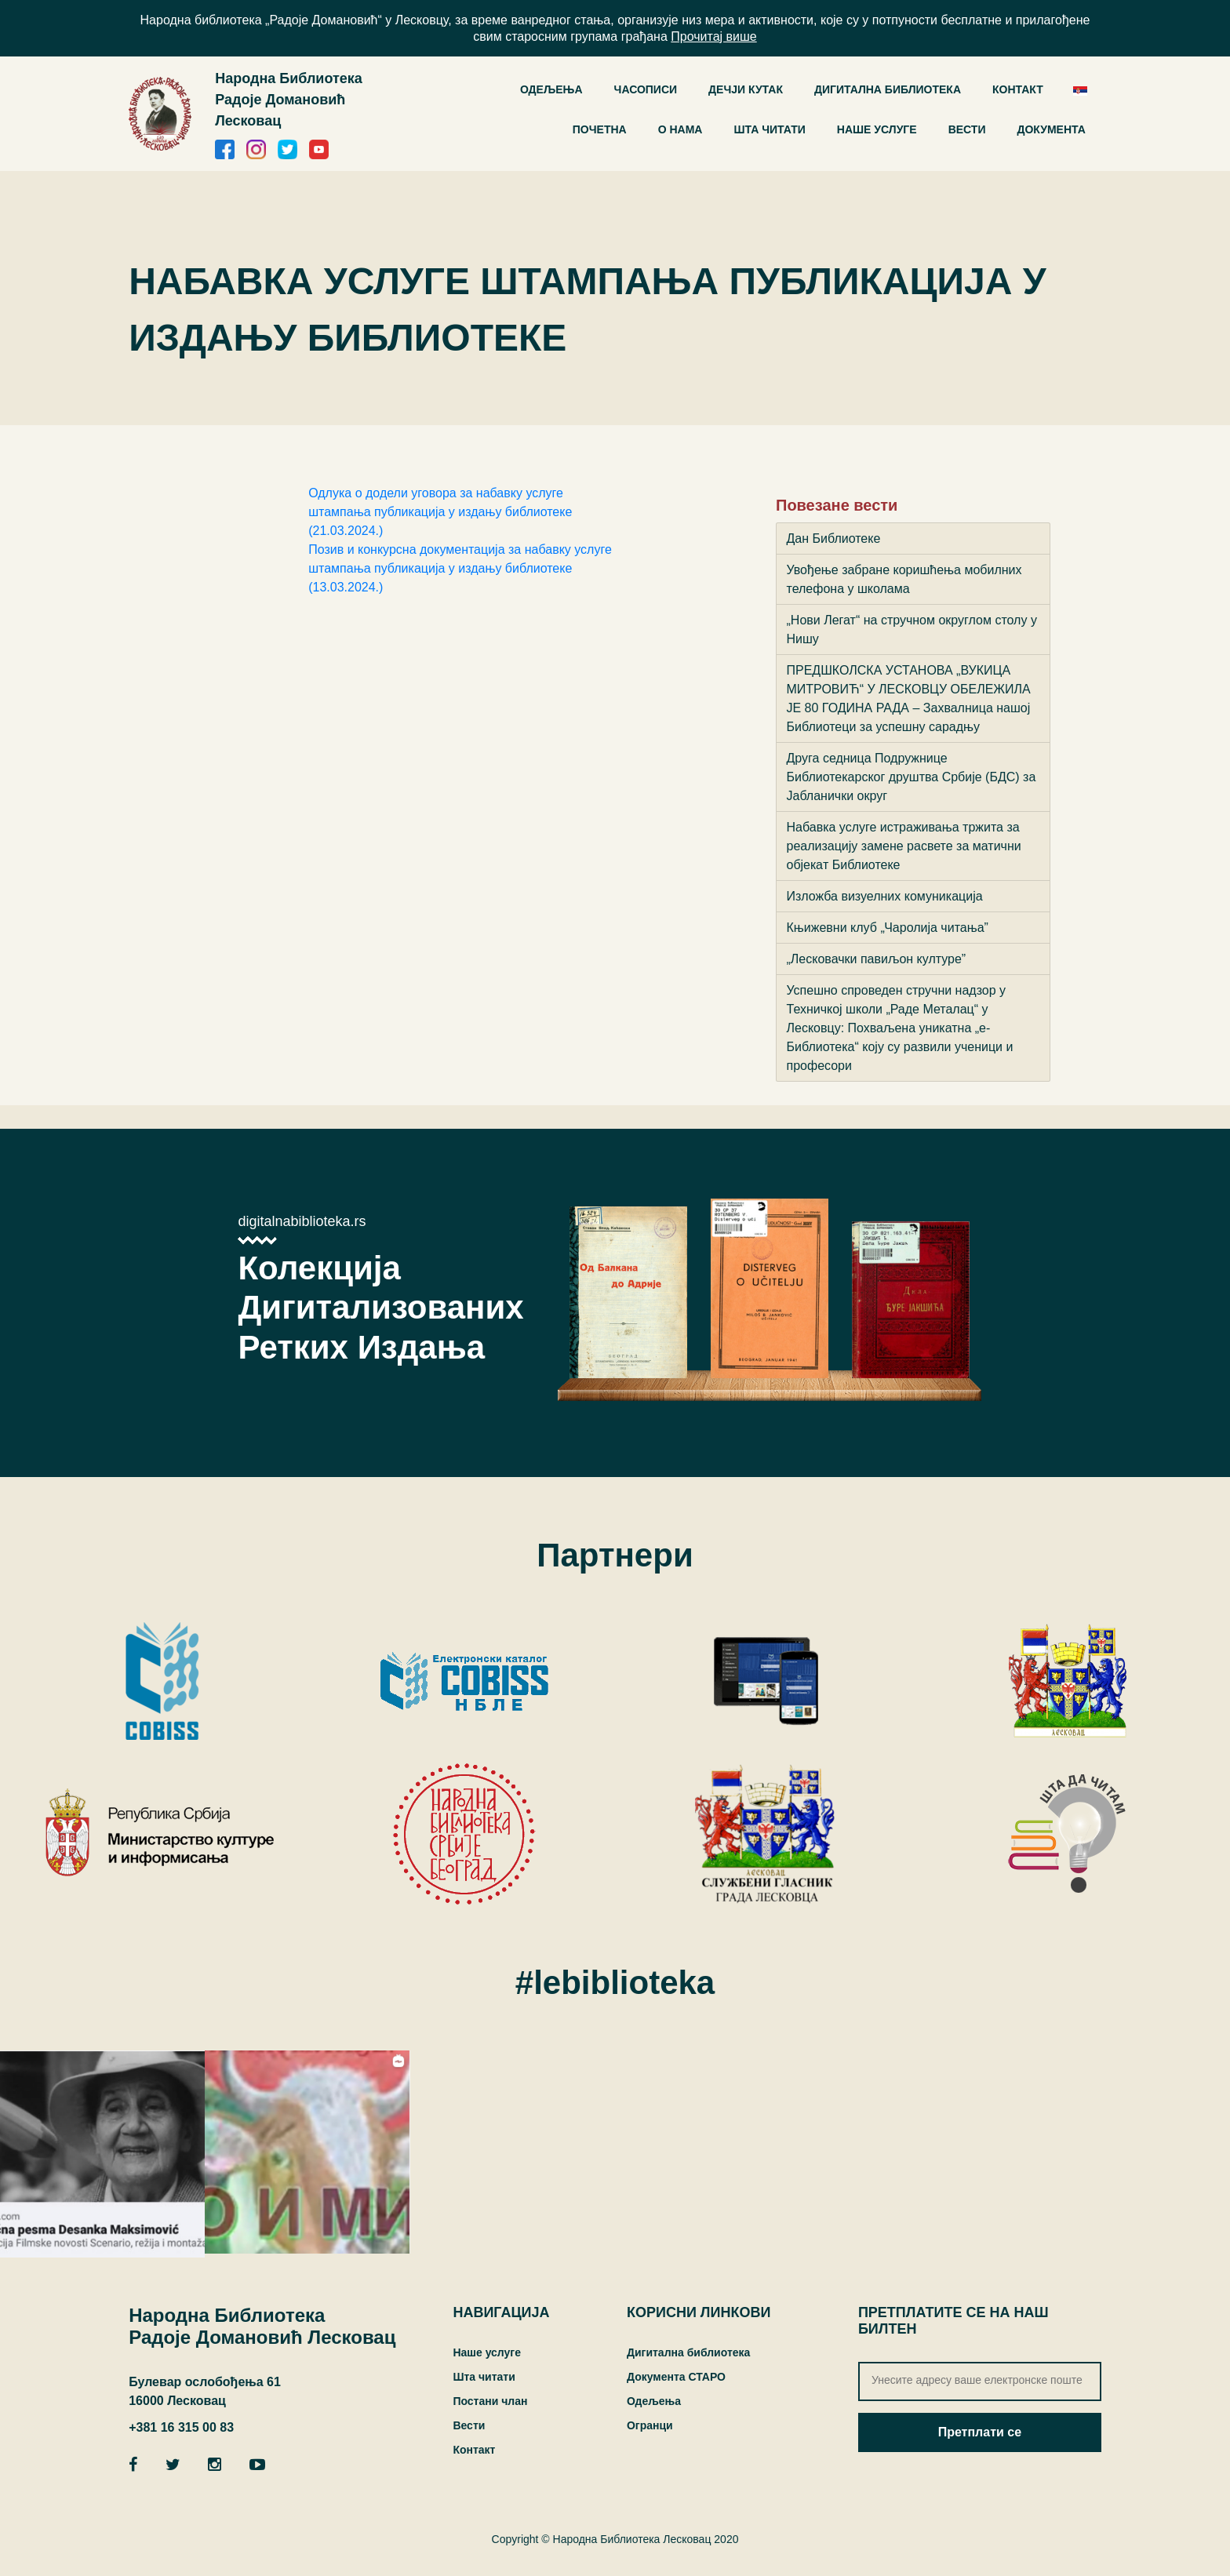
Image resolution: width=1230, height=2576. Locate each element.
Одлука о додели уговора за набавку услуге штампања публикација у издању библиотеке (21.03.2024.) (440, 511)
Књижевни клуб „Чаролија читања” (887, 927)
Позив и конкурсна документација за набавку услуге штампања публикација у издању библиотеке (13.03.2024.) (460, 568)
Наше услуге (877, 129)
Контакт (1017, 89)
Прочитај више (713, 36)
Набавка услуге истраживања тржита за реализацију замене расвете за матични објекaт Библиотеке (904, 845)
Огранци (650, 2425)
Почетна (600, 129)
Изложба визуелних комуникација (885, 896)
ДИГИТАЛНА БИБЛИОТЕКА (887, 89)
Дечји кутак (745, 89)
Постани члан (490, 2401)
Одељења (654, 2401)
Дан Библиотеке (834, 538)
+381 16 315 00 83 (181, 2427)
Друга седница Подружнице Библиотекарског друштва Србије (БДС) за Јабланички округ (911, 776)
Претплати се (979, 2432)
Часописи (646, 89)
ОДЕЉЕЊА (551, 89)
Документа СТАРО (676, 2376)
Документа (1051, 129)
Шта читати (769, 129)
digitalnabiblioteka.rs (302, 1221)
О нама (680, 129)
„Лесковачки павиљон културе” (876, 959)
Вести (967, 129)
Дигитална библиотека (688, 2352)
